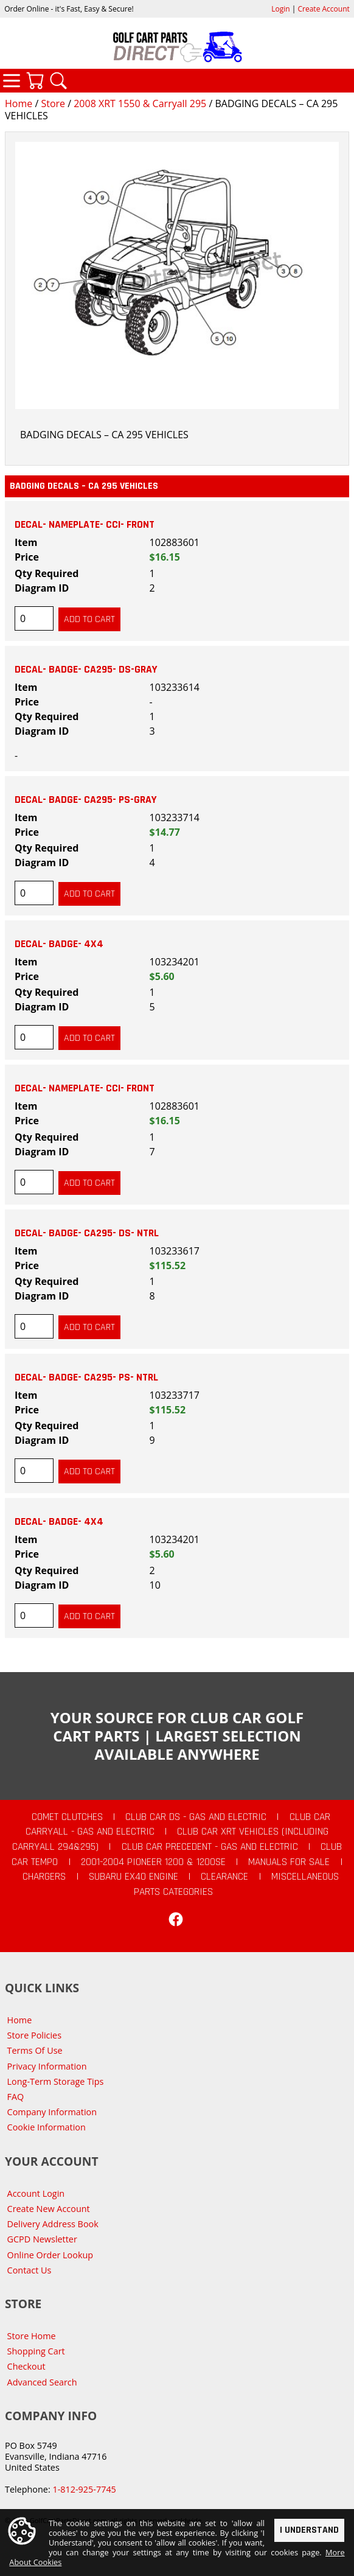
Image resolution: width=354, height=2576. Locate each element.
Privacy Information (47, 2066)
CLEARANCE (224, 1876)
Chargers (44, 1876)
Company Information (52, 2112)
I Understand (309, 2529)
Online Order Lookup (50, 2255)
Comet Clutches (67, 1817)
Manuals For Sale (289, 1862)
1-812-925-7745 (84, 2489)
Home (18, 103)
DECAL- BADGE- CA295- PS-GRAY (86, 800)
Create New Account (48, 2208)
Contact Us (29, 2270)
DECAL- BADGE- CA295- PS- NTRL (86, 1377)
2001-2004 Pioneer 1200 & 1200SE (153, 1862)
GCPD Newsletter (42, 2239)
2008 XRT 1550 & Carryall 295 (140, 103)
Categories (11, 80)
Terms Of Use (35, 2050)
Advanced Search (42, 2382)
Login (280, 9)
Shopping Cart (36, 2351)
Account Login (36, 2193)
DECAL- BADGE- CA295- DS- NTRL (87, 1233)
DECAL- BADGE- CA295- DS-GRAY (86, 669)
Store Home (31, 2336)
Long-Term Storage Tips (55, 2081)
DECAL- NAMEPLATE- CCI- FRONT (84, 524)
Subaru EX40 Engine (133, 1876)
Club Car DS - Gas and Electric (195, 1817)
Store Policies (34, 2035)
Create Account (324, 9)
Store (53, 103)
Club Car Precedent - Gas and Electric (210, 1846)
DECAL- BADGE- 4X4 (59, 944)
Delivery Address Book (53, 2224)
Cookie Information (46, 2127)
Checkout (26, 2366)
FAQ (15, 2096)
